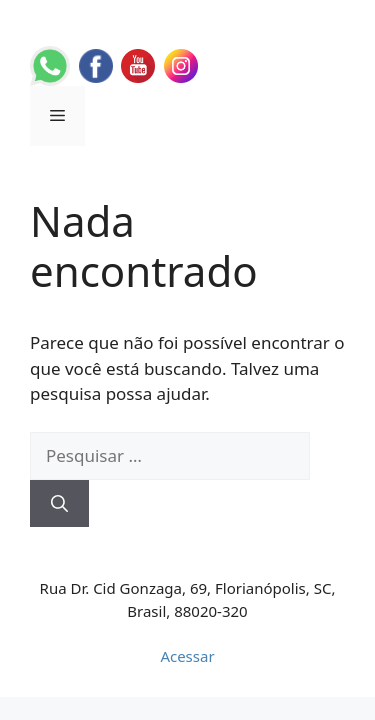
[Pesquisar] (59, 504)
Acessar (187, 656)
